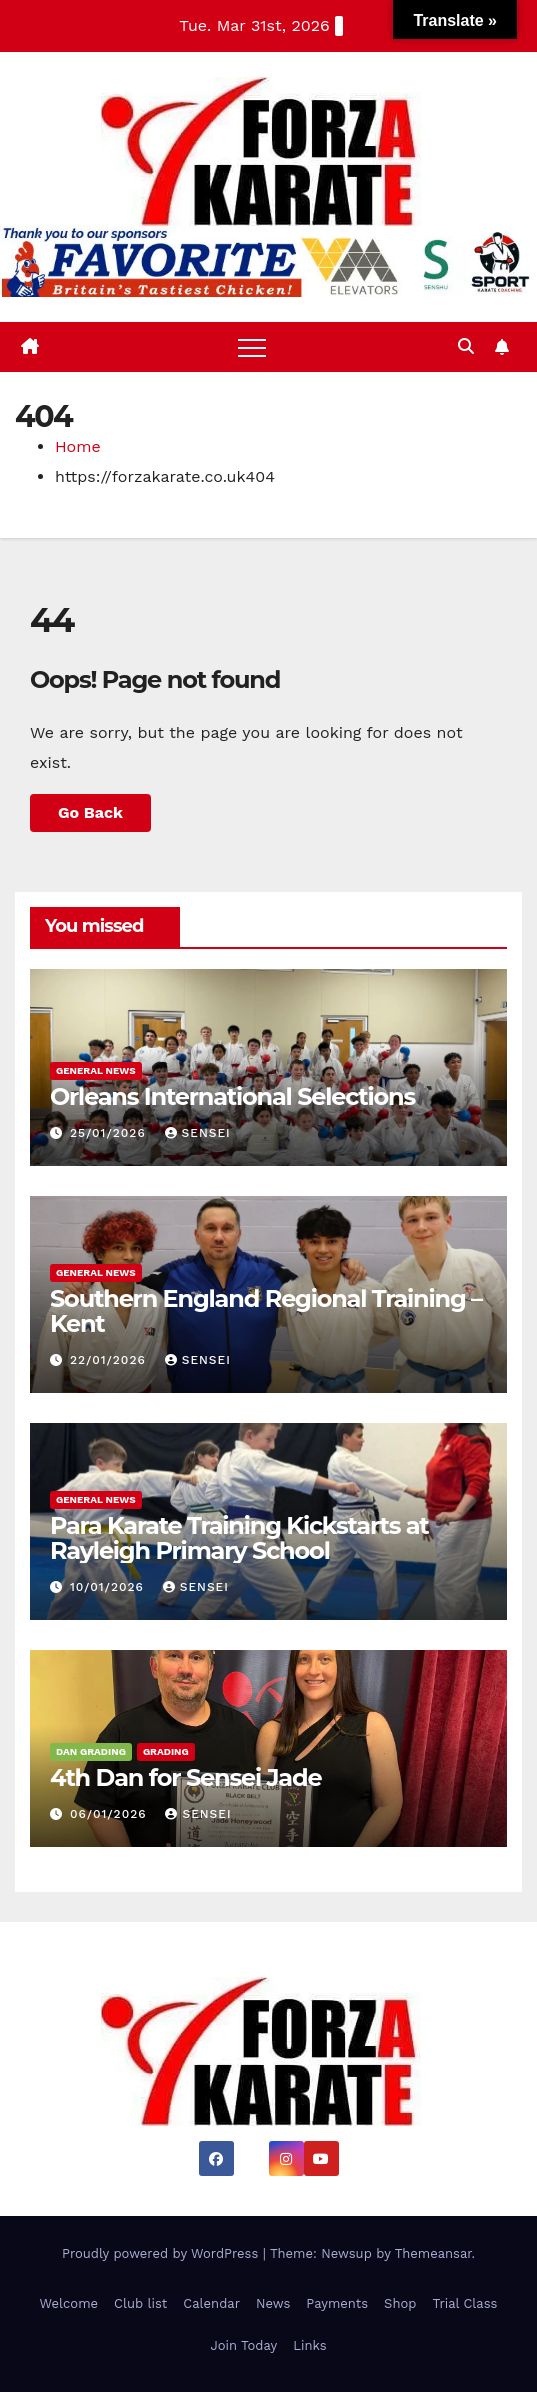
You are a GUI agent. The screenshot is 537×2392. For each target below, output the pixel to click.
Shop (400, 2303)
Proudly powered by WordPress (162, 2253)
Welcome (69, 2303)
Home (78, 446)
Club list (140, 2303)
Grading (166, 1751)
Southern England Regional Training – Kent (266, 1311)
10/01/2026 (109, 1587)
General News (96, 1070)
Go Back (90, 812)
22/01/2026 (110, 1360)
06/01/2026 (111, 1814)
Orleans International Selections (232, 1096)
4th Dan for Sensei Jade (185, 1777)
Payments (337, 2303)
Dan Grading (91, 1751)
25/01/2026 (110, 1133)
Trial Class (464, 2303)
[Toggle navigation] (252, 347)
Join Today (243, 2345)
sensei (198, 1133)
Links (309, 2345)
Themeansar (433, 2253)
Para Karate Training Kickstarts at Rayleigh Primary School (239, 1538)
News (273, 2303)
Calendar (211, 2303)
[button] (466, 346)
